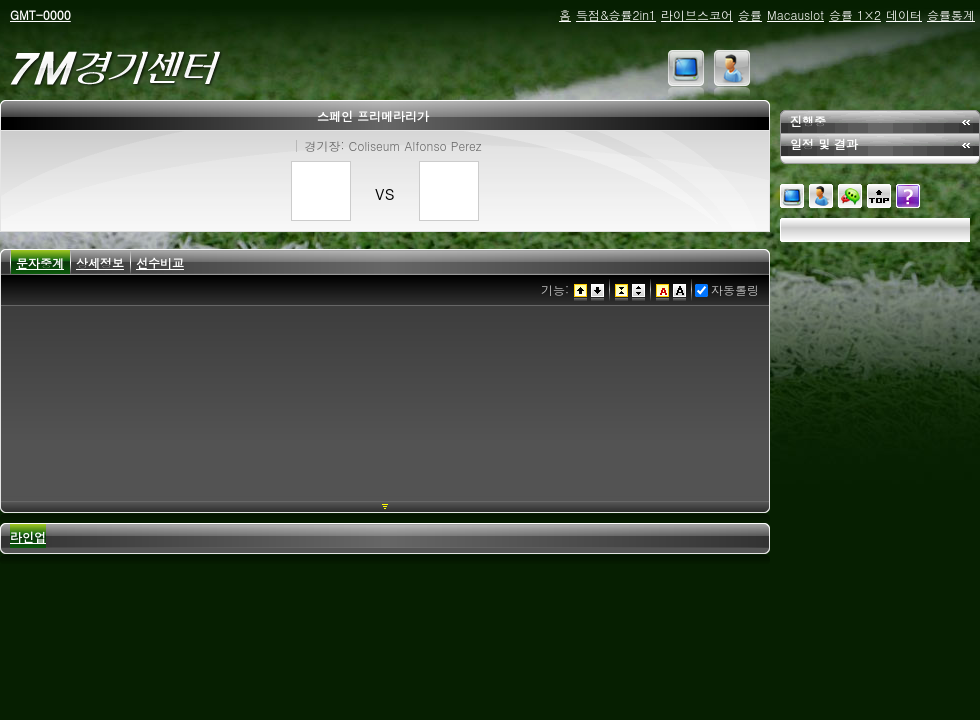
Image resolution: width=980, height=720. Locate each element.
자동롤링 (735, 289)
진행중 (808, 120)
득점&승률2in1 (616, 14)
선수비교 (160, 262)
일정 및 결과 (824, 143)
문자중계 (40, 262)
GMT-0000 (40, 14)
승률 (750, 14)
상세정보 (100, 262)
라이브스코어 (697, 14)
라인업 (28, 536)
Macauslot (795, 14)
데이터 (904, 14)
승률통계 (951, 14)
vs (385, 191)
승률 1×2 (855, 14)
